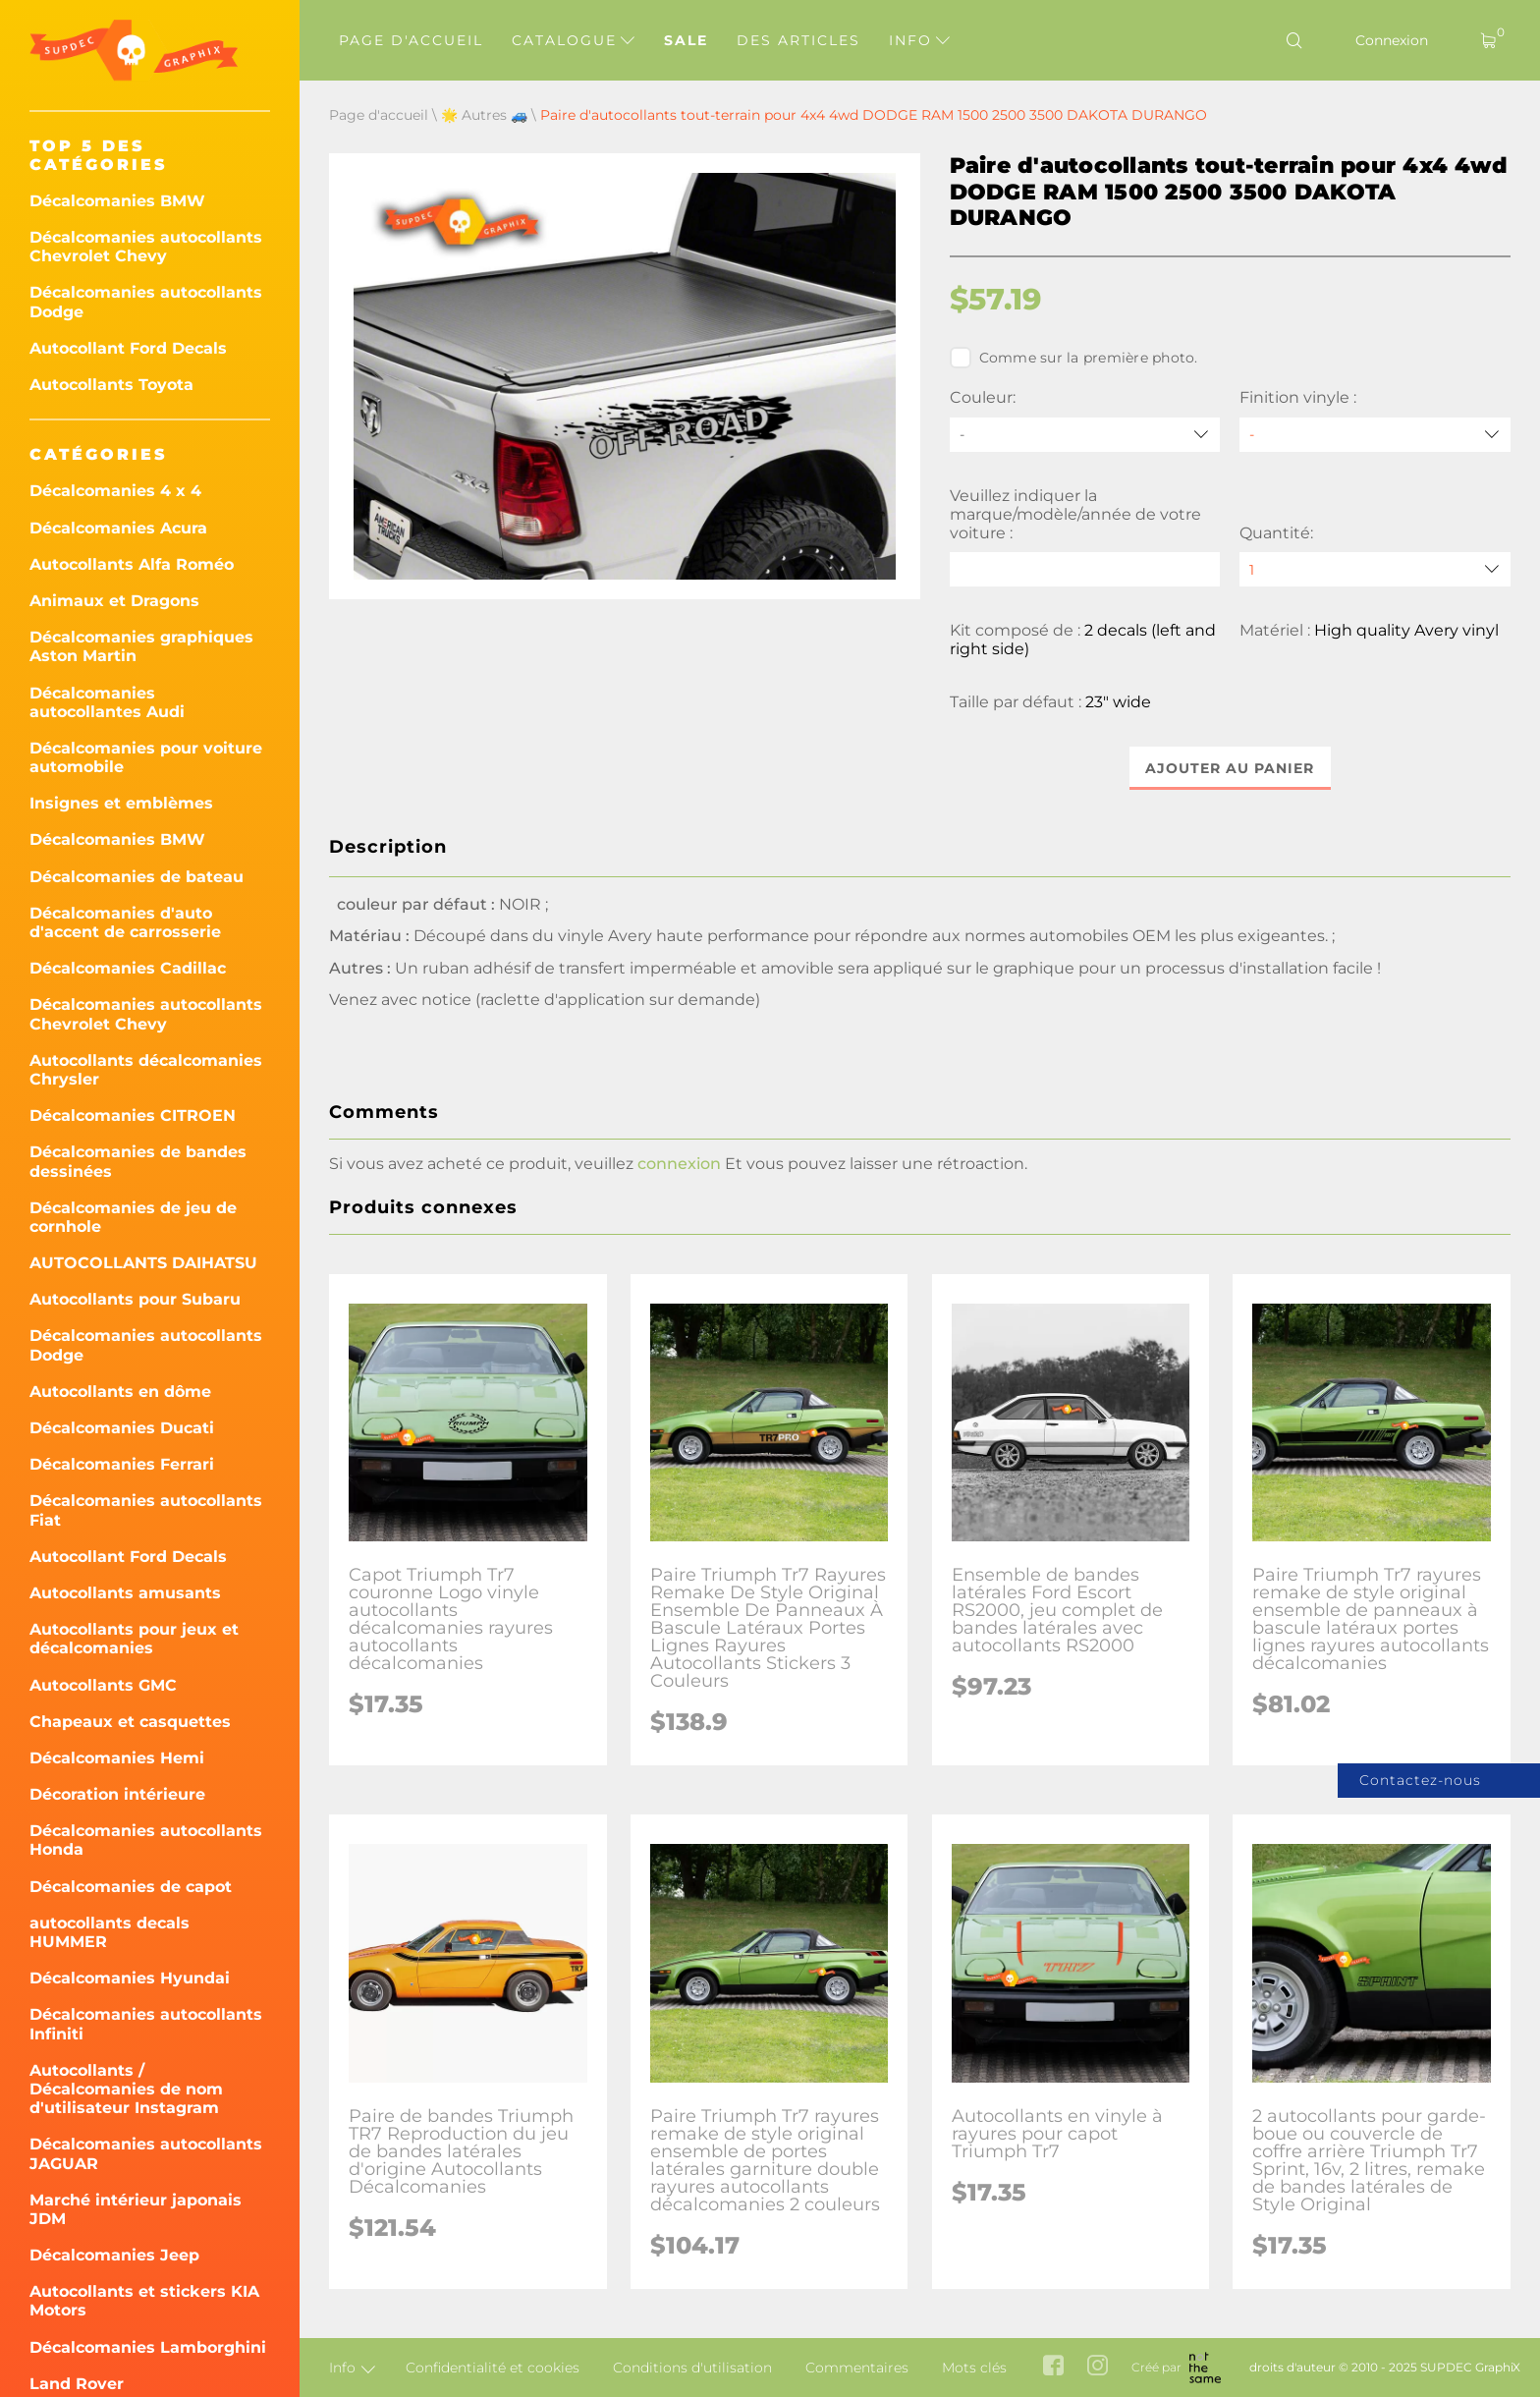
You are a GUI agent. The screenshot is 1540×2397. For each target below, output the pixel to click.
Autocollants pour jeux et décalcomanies (134, 1638)
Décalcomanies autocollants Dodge (145, 301)
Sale (686, 40)
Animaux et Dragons (114, 600)
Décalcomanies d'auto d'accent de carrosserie (125, 922)
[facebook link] (1053, 2367)
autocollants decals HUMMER (109, 1932)
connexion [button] (679, 1163)
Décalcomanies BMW (117, 201)
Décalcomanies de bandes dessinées (138, 1161)
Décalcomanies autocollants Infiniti (145, 2023)
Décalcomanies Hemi (116, 1758)
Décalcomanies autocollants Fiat (145, 1510)
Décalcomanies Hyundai (129, 1978)
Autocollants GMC (103, 1685)
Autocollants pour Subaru (135, 1299)
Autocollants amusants (125, 1593)
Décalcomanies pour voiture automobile (145, 757)
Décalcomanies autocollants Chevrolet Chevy (145, 246)
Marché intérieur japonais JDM (135, 2209)
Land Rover (76, 2383)
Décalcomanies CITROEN (132, 1115)
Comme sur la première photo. (1074, 357)
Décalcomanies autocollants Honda (145, 1840)
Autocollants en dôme (120, 1391)
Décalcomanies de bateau (136, 876)
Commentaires (856, 2367)
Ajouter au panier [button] (1229, 768)
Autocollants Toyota (111, 384)
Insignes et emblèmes (121, 803)
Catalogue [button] (573, 40)
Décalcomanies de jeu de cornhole (133, 1217)
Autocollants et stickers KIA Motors (144, 2300)
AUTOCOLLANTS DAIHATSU (143, 1263)
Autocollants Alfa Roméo (131, 564)
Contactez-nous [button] (1420, 1780)
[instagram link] (1097, 2367)
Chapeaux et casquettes (130, 1721)
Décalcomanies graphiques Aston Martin (141, 646)
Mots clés (974, 2367)
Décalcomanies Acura (118, 528)
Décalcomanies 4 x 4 (115, 490)
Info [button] (919, 40)
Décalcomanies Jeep (114, 2255)
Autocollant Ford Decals (128, 348)
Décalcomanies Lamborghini (147, 2347)
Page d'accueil (411, 40)
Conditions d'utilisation (692, 2367)
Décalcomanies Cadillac (127, 968)
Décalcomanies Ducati (121, 1428)
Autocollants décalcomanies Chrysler (145, 1069)
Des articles (798, 40)
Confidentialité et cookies (492, 2367)
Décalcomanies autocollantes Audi (107, 702)
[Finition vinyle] (1375, 435)
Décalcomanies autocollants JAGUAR (145, 2153)
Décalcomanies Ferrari (121, 1464)
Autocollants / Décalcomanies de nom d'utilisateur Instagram (126, 2089)
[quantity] (1375, 569)
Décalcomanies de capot (130, 1886)
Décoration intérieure (117, 1794)
